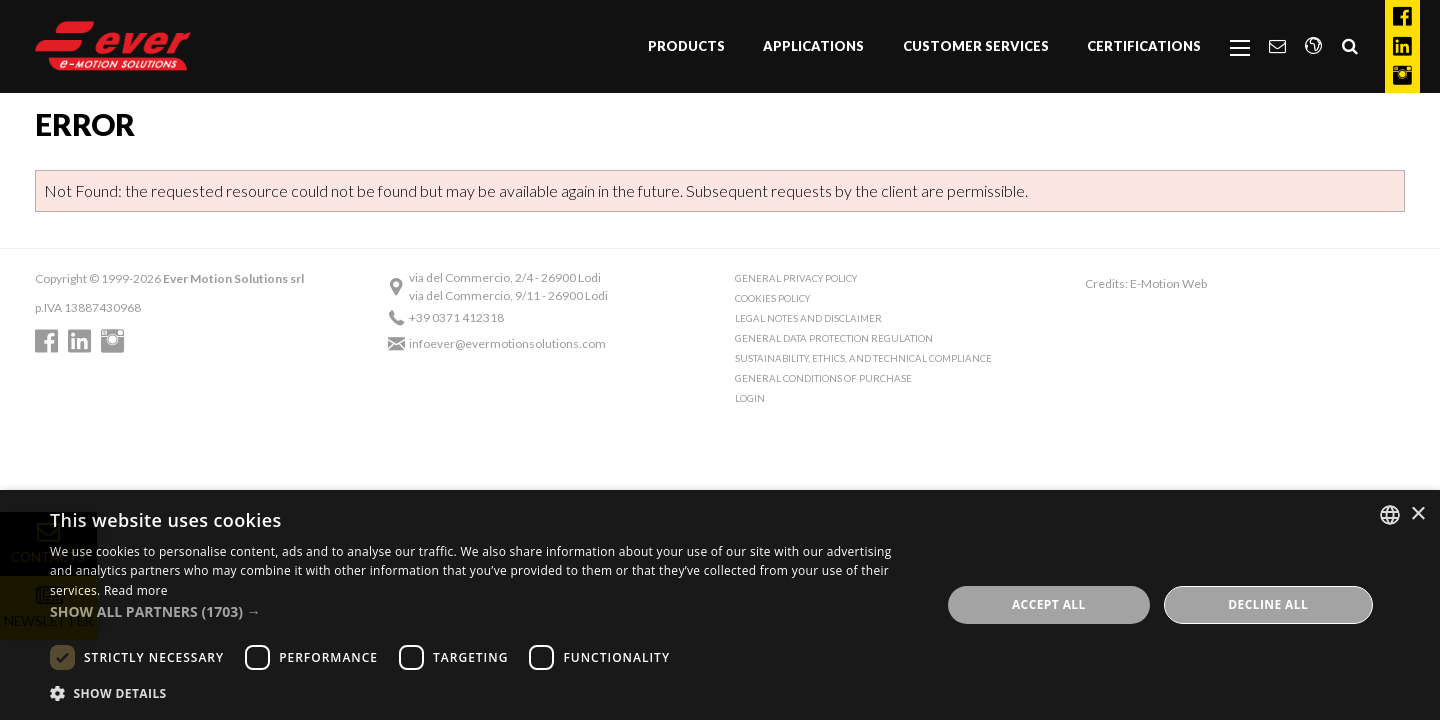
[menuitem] (686, 47)
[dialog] (720, 605)
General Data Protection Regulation (834, 338)
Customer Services (976, 46)
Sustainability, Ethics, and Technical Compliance (863, 358)
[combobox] (1390, 515)
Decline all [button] (1268, 604)
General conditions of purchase (823, 378)
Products (686, 46)
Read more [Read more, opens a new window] (136, 590)
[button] (482, 611)
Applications (813, 46)
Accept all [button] (1049, 604)
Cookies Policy (772, 298)
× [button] (1417, 514)
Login (750, 398)
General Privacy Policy (796, 278)
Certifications (1144, 46)
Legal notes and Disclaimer (808, 318)
